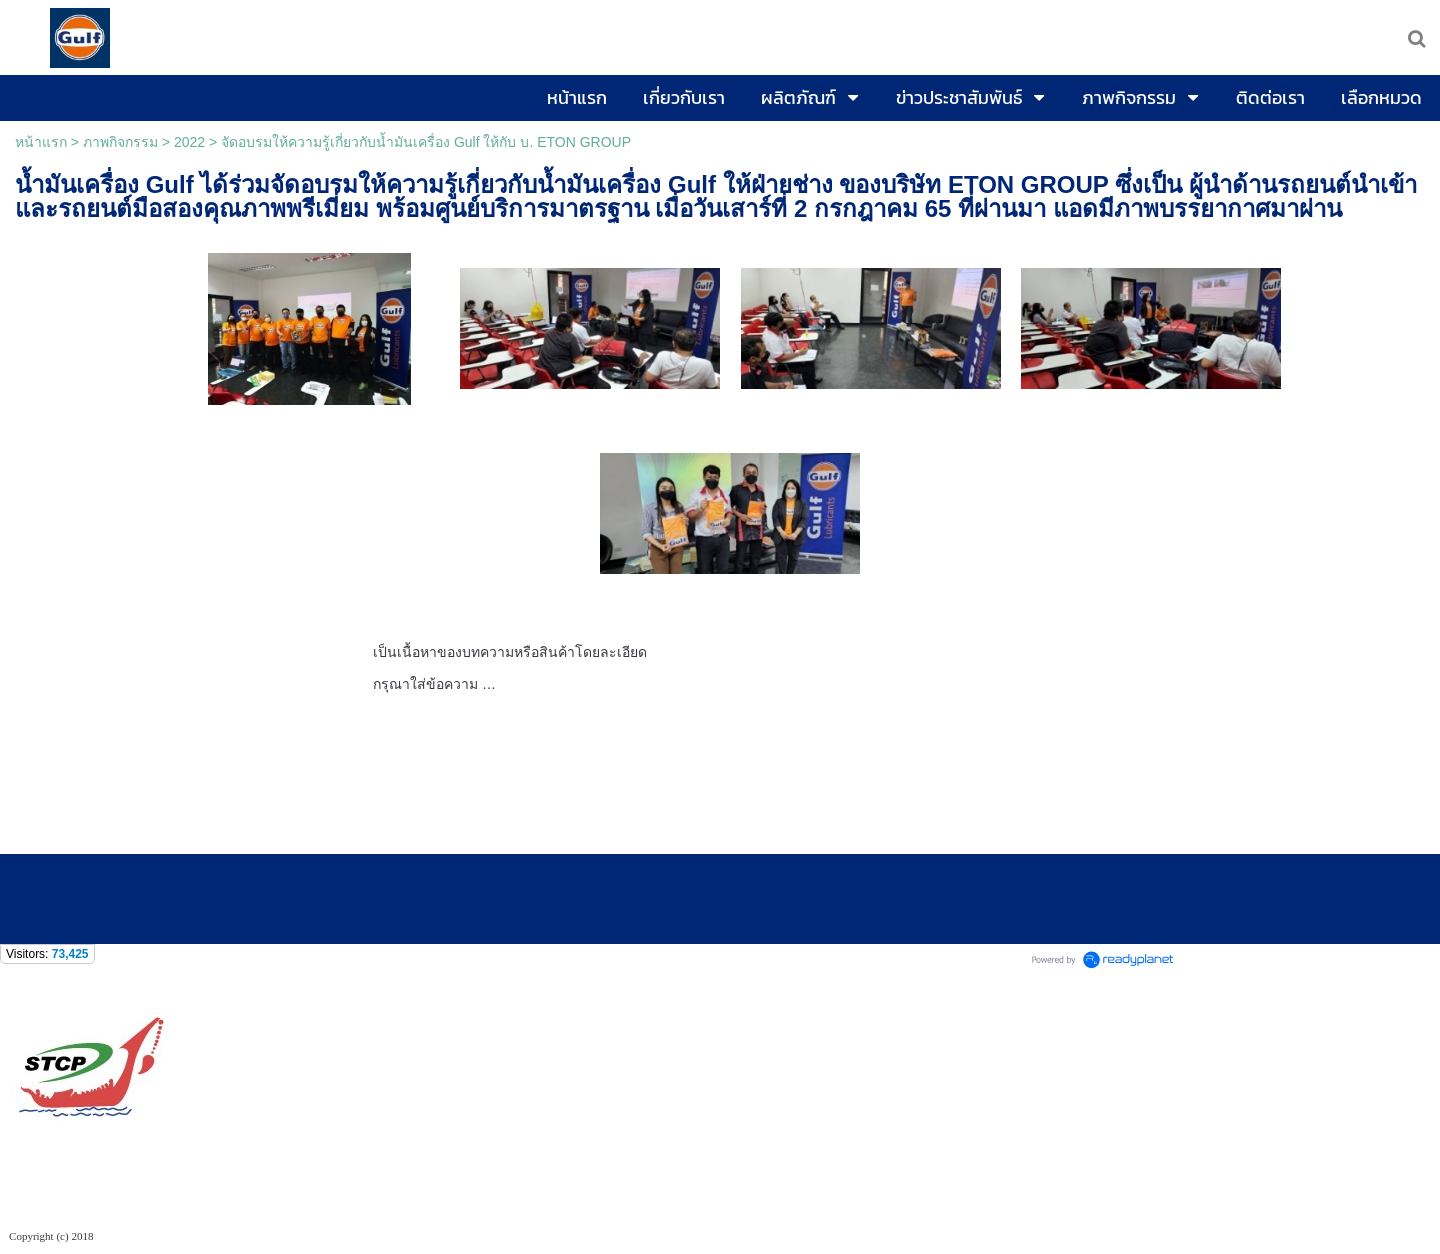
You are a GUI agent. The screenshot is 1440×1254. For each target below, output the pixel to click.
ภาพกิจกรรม (120, 142)
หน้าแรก (41, 142)
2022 (189, 142)
